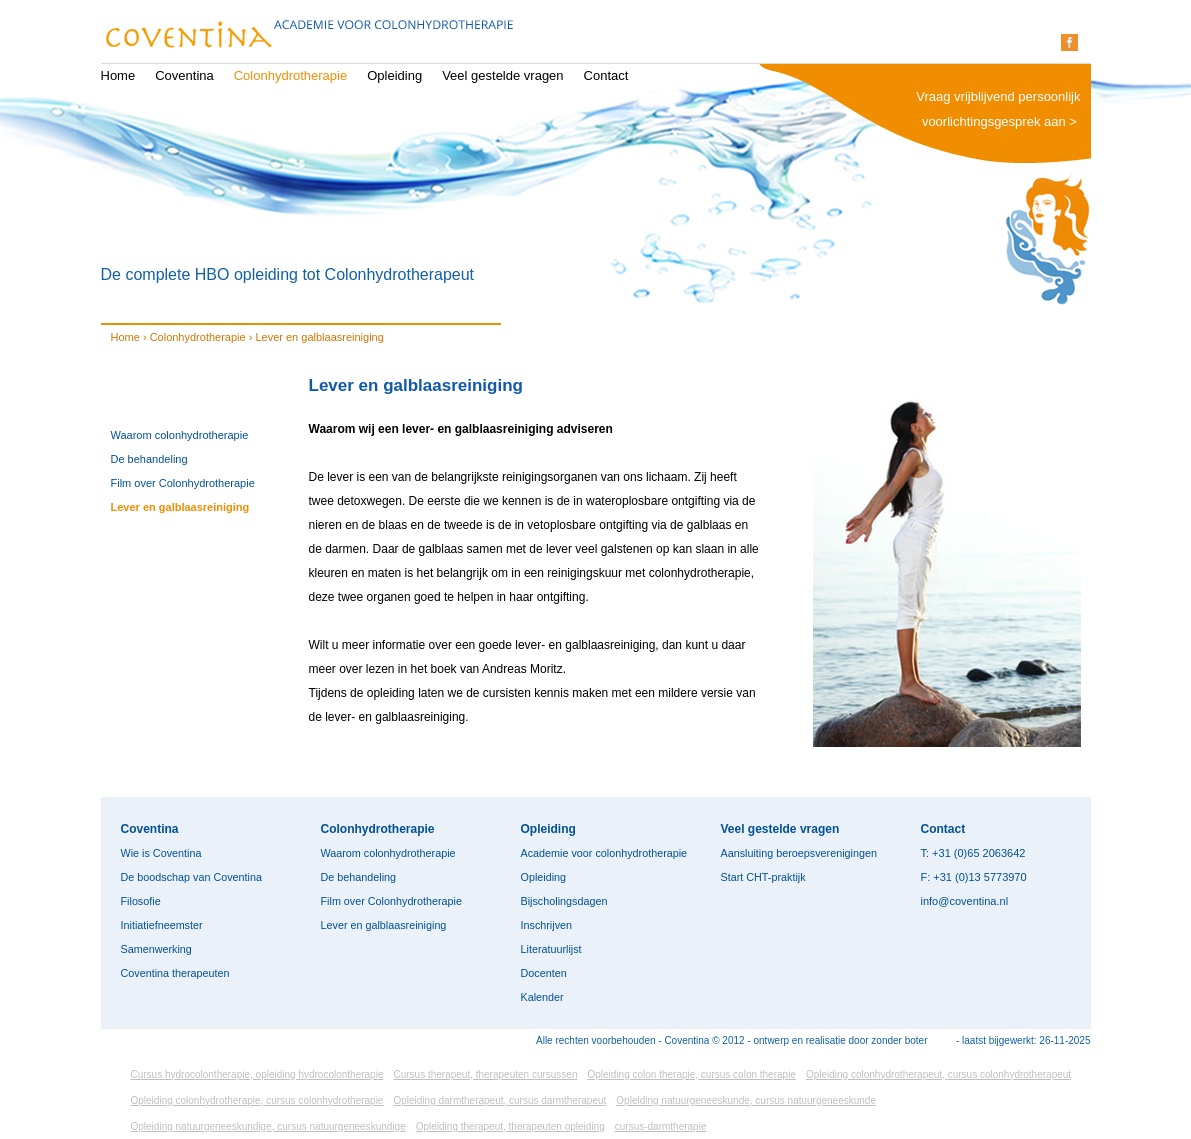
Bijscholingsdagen (564, 901)
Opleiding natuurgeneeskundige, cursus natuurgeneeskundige (268, 1126)
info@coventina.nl (965, 901)
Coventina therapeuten (175, 973)
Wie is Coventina (161, 853)
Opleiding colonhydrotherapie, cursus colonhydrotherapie (257, 1100)
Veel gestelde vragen (502, 75)
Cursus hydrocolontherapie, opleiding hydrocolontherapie (257, 1074)
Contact (606, 75)
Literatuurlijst (551, 949)
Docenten (544, 973)
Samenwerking (156, 949)
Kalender (542, 997)
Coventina (184, 75)
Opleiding (394, 75)
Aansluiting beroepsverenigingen (799, 853)
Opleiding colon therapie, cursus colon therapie (691, 1074)
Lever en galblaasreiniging (180, 507)
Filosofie (141, 901)
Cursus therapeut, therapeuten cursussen (485, 1074)
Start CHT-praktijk (763, 877)
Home (118, 75)
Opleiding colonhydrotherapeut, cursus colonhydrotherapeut (938, 1074)
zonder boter (899, 1040)
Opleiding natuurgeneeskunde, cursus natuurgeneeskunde (746, 1100)
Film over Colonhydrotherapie (183, 483)
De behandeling (149, 459)
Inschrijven (547, 925)
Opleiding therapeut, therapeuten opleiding (510, 1126)
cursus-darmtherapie (661, 1126)
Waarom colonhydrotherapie (180, 435)
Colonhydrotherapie (290, 75)
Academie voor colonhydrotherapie (604, 853)
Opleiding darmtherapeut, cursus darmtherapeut (499, 1100)
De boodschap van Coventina (191, 877)
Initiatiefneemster (162, 925)
